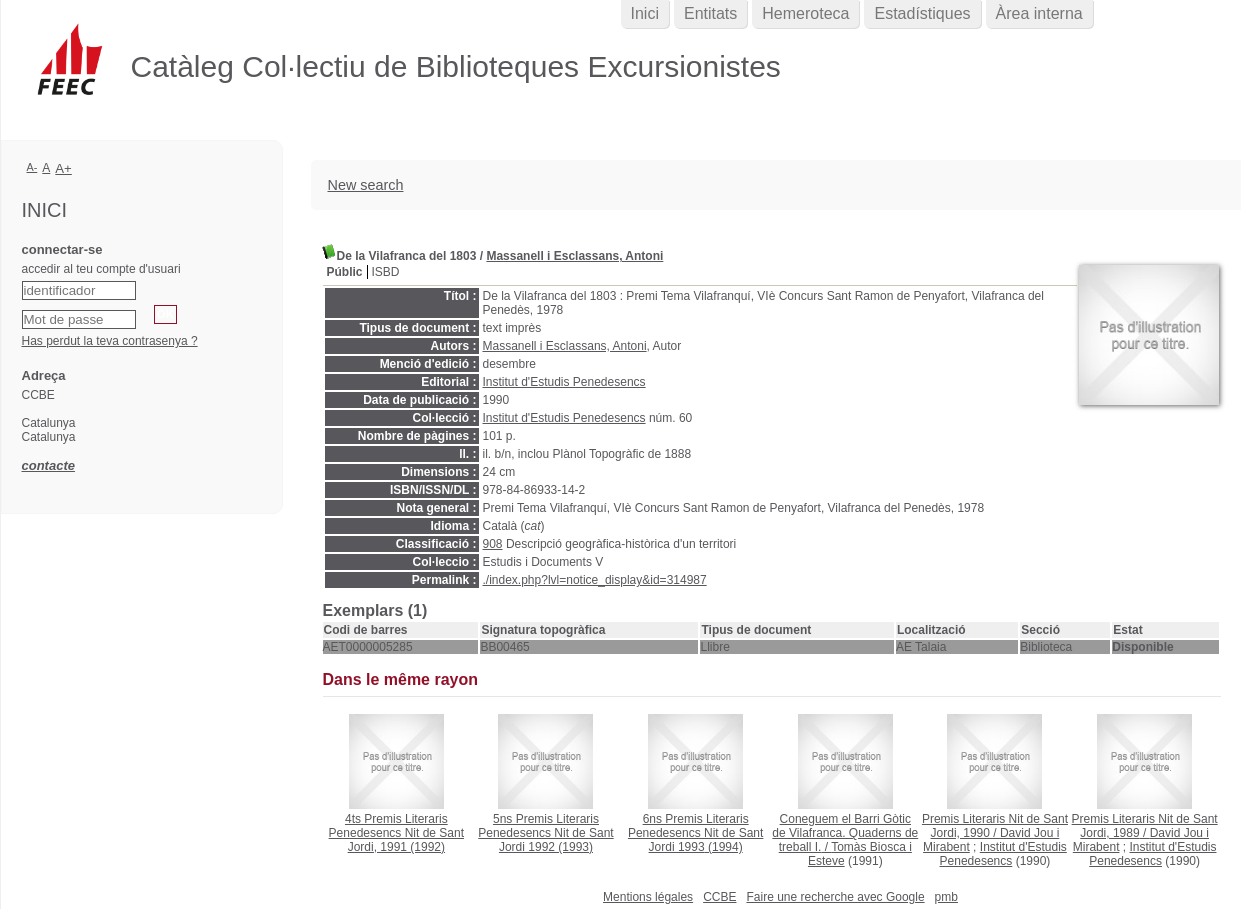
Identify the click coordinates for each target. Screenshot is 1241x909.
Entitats (710, 13)
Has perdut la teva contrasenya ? (110, 341)
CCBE (719, 897)
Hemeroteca (805, 13)
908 (493, 544)
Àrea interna (1039, 13)
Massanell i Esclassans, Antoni (574, 256)
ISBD (386, 272)
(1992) (396, 833)
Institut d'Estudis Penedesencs (564, 382)
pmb (946, 897)
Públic (345, 272)
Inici (645, 13)
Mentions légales (648, 897)
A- (32, 167)
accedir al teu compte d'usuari (101, 269)
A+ (63, 168)
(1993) (545, 833)
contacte (48, 465)
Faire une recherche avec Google (835, 897)
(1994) (695, 833)
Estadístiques (922, 13)
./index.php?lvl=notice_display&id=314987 (595, 580)
